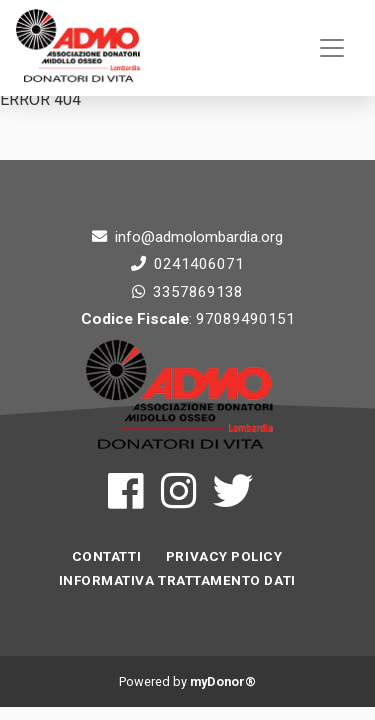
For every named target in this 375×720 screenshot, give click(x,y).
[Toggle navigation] (332, 48)
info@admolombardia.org (199, 237)
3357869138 (198, 292)
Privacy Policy (224, 556)
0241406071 (199, 264)
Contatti (106, 556)
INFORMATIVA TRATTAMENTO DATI (177, 580)
